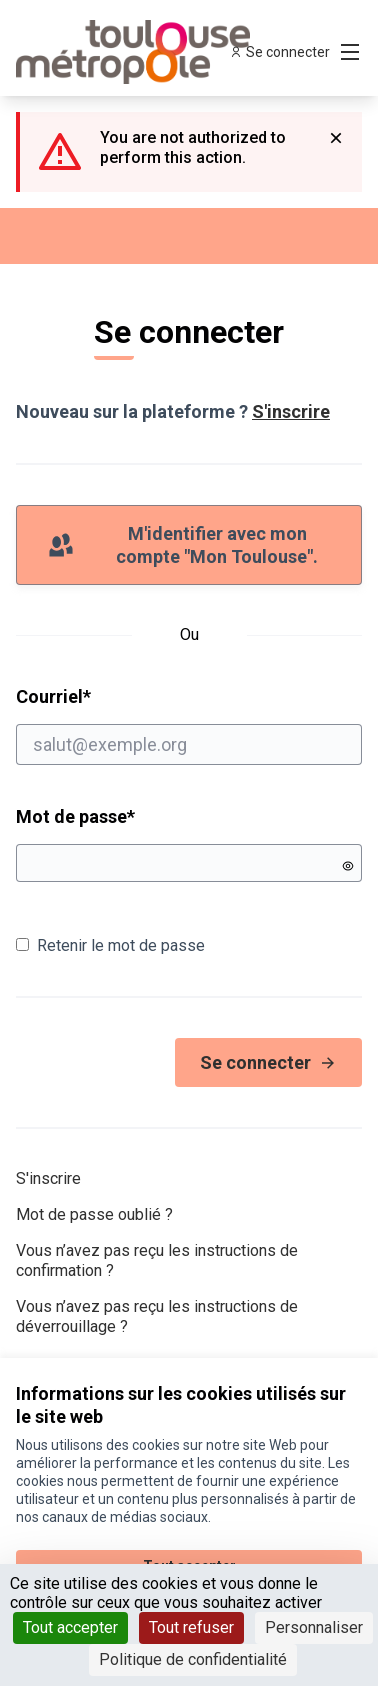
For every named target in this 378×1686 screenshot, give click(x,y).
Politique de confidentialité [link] (193, 1659)
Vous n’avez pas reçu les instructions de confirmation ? (157, 1260)
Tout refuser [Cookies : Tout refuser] (191, 1627)
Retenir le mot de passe (110, 945)
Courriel (189, 725)
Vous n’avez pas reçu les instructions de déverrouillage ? (157, 1316)
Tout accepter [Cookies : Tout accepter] (70, 1627)
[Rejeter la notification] (336, 138)
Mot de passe (75, 816)
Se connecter (268, 1062)
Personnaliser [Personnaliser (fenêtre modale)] (314, 1627)
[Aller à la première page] (144, 52)
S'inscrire (291, 411)
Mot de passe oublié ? (94, 1214)
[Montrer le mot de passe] (348, 866)
